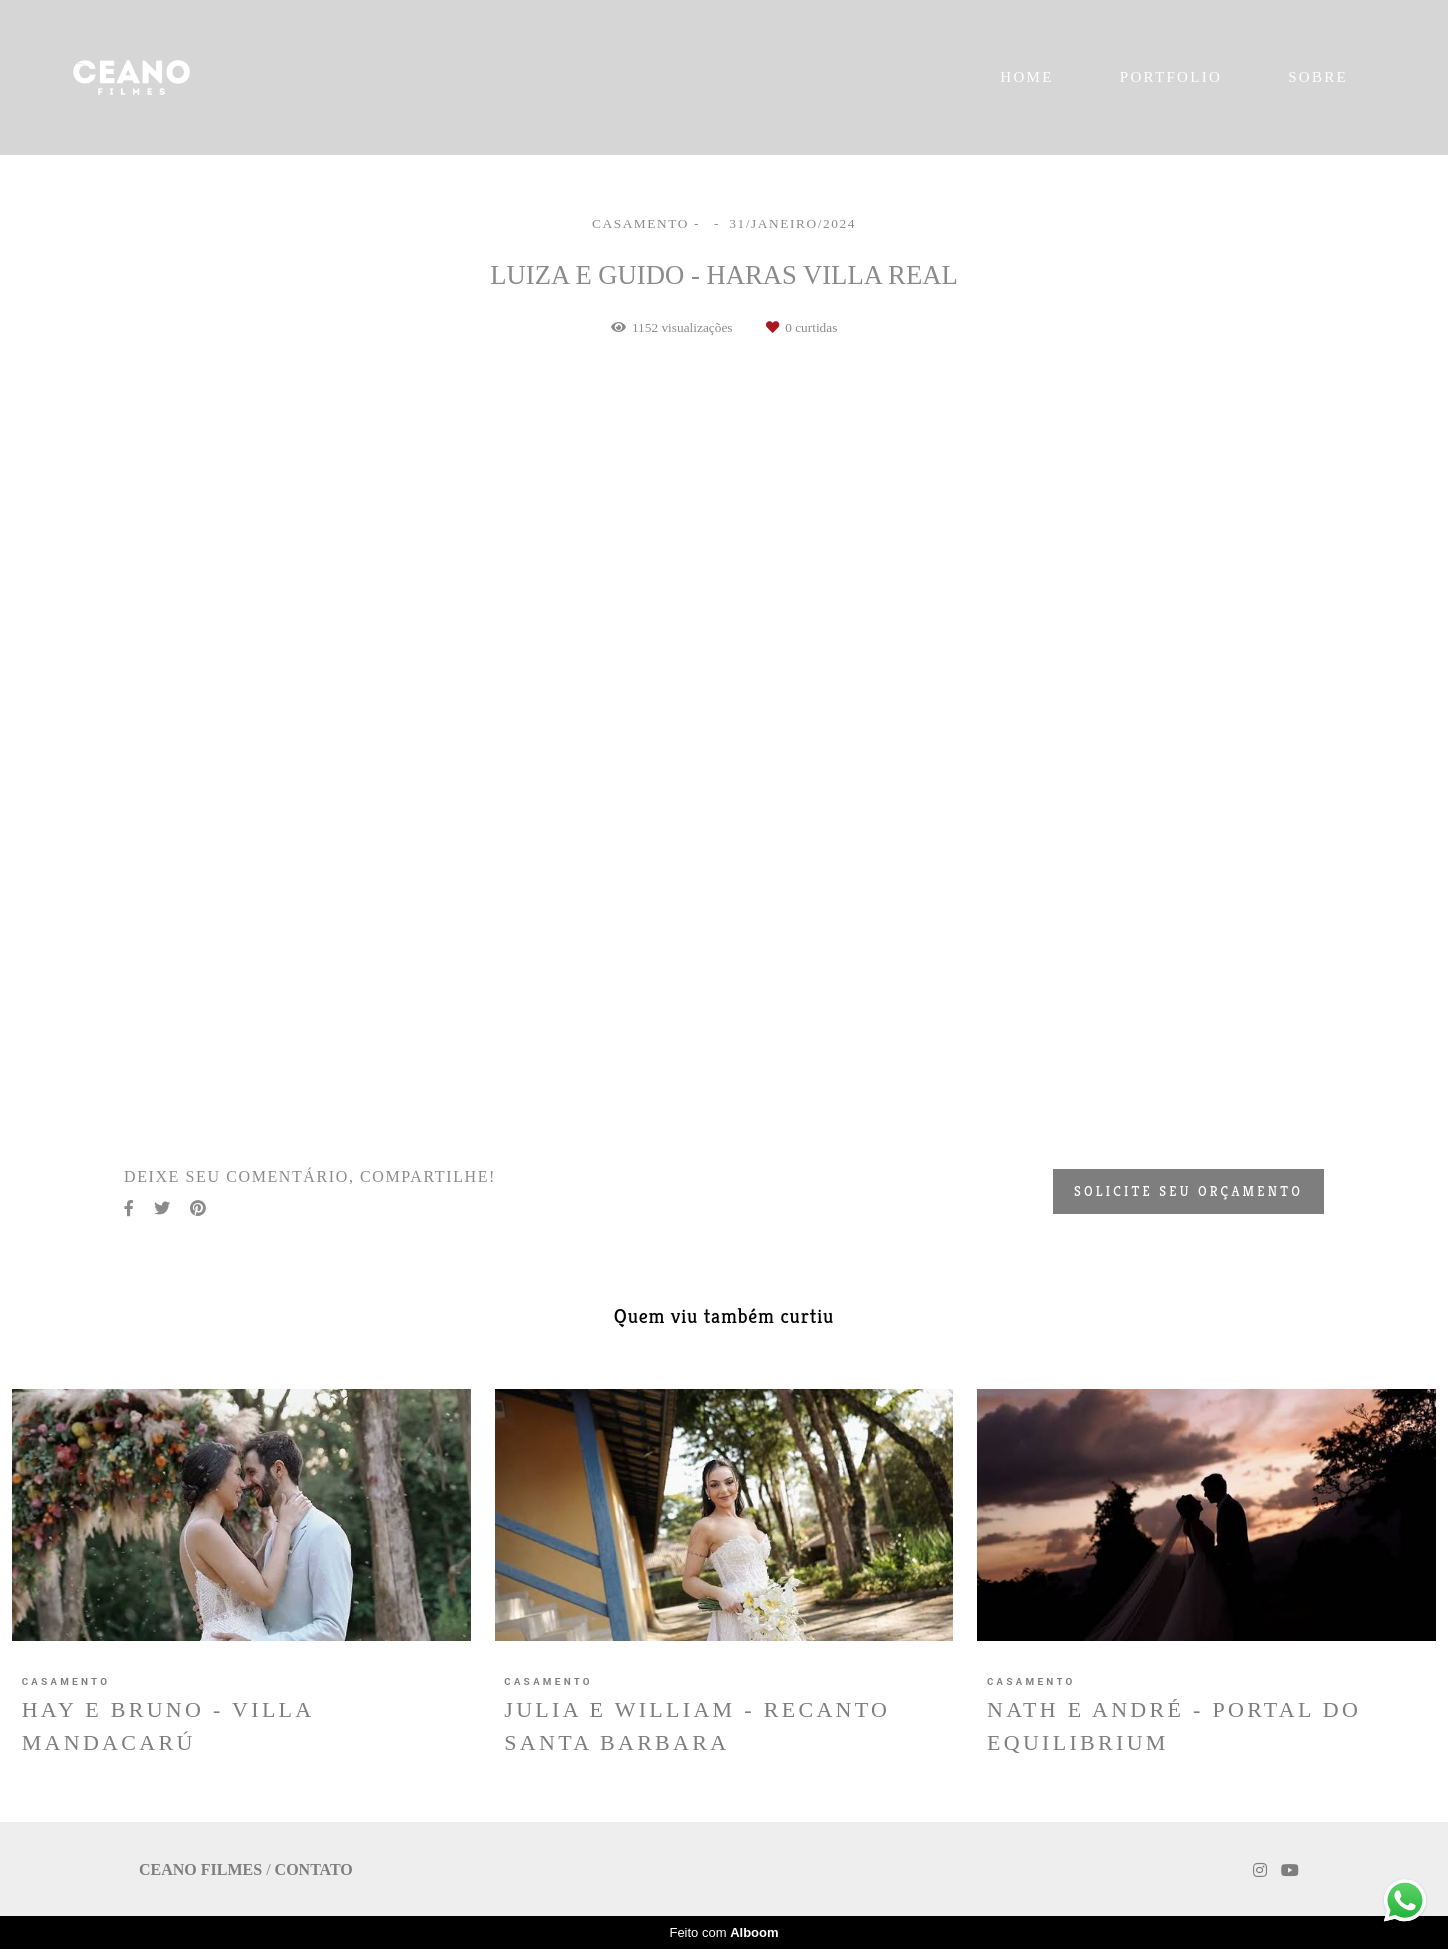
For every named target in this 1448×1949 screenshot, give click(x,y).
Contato (314, 1870)
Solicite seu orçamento (1188, 1191)
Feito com (723, 1932)
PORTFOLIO (1171, 77)
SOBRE (1318, 77)
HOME (1026, 77)
